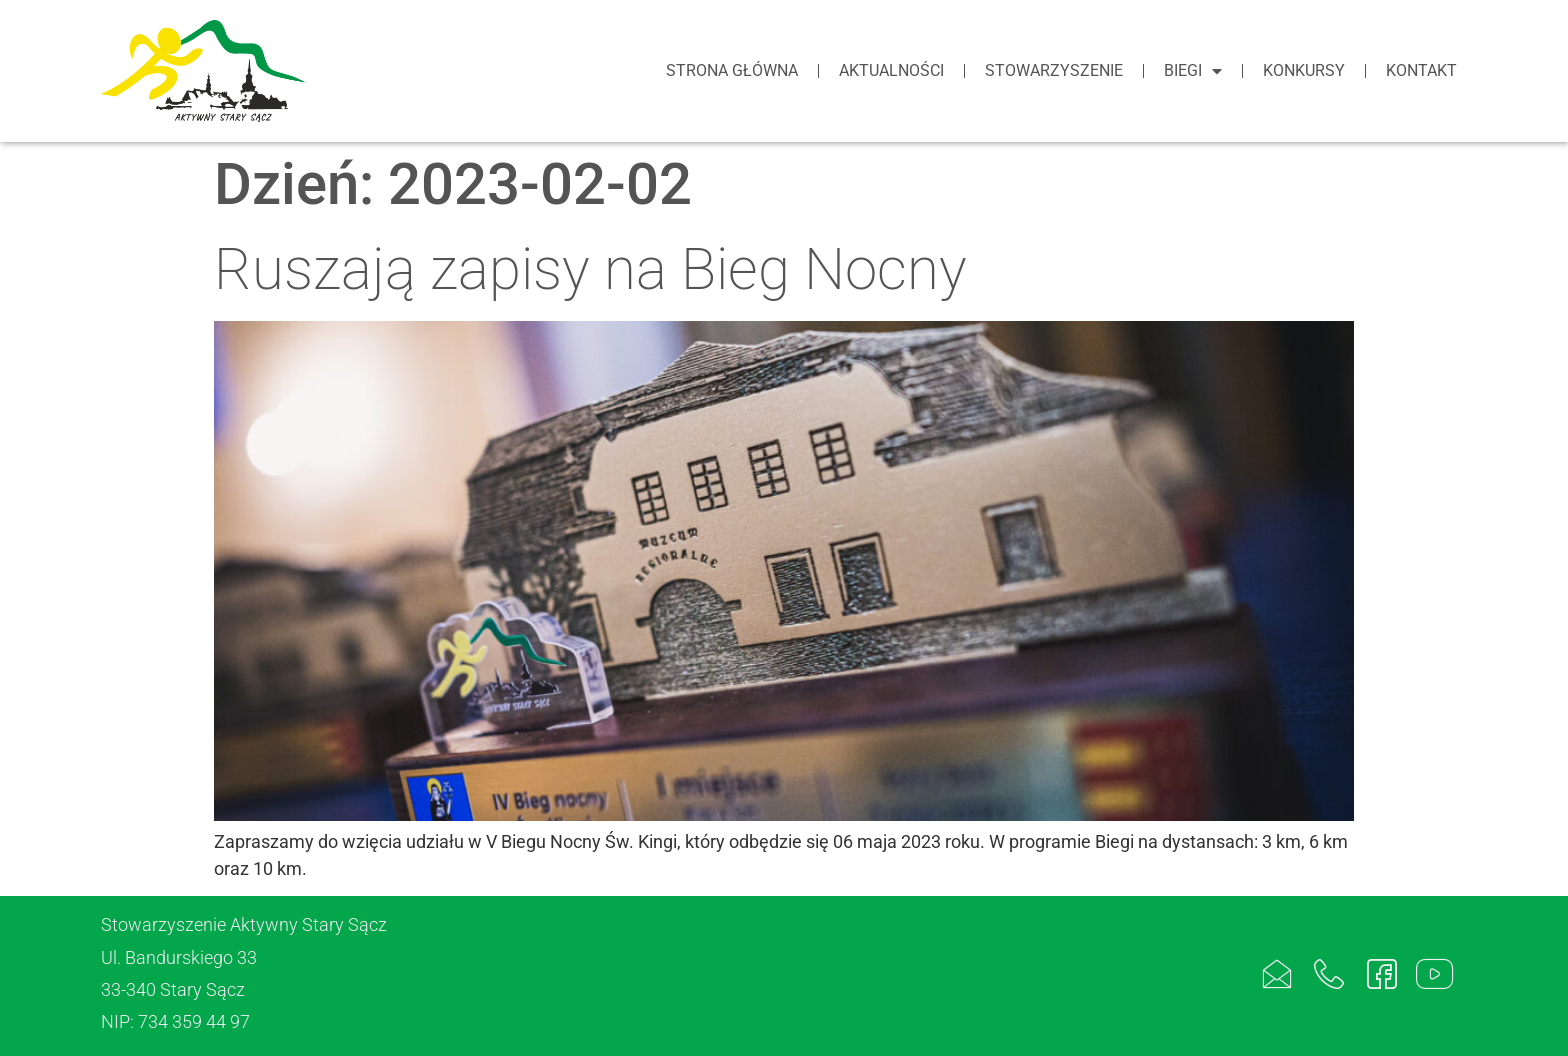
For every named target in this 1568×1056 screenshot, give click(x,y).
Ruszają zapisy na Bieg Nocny (590, 269)
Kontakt (1421, 70)
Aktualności (891, 70)
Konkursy (1304, 70)
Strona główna (732, 70)
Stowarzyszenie (1054, 70)
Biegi (1193, 71)
